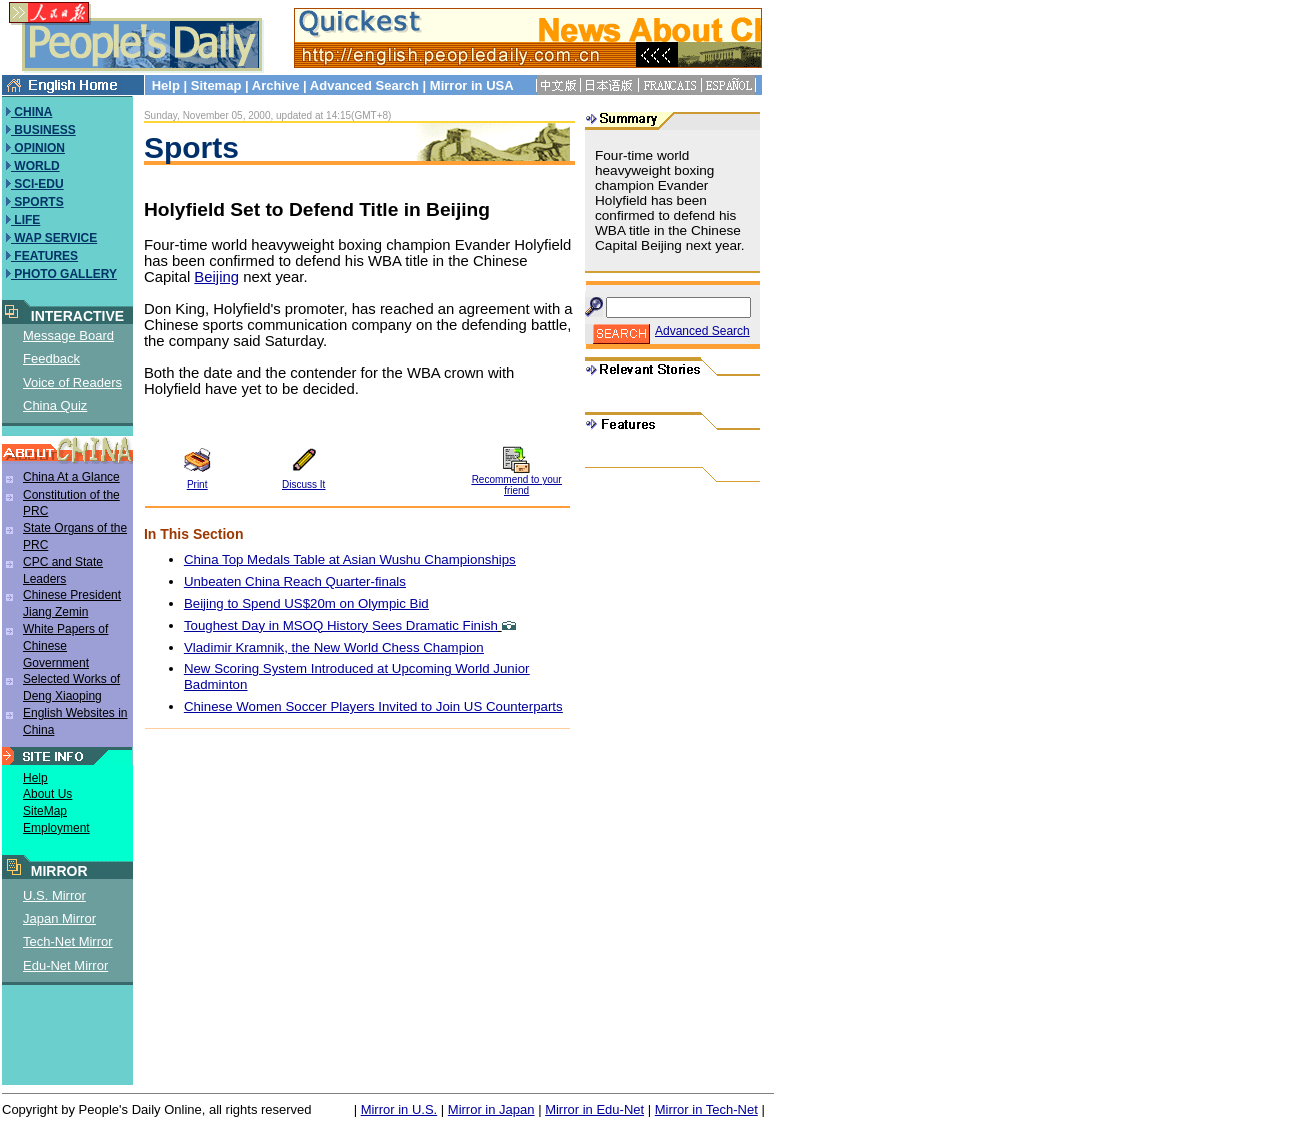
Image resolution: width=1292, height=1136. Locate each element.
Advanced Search (364, 85)
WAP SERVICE (54, 238)
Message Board (68, 335)
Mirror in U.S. (399, 1109)
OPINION (38, 148)
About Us (47, 794)
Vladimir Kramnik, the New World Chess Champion (334, 647)
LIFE (25, 220)
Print (197, 484)
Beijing (216, 277)
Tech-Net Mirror (68, 941)
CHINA (31, 112)
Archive (276, 85)
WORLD (35, 166)
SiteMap (45, 811)
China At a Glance (71, 477)
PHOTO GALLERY (64, 274)
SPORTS (37, 202)
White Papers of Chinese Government (65, 646)
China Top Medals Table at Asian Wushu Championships (350, 559)
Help (166, 85)
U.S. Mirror (54, 895)
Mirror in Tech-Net (706, 1109)
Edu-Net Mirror (65, 965)
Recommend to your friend (517, 485)
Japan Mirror (59, 918)
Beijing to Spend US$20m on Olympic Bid (306, 603)
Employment (56, 828)
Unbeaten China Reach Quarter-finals (295, 581)
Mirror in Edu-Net (594, 1109)
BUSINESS (43, 130)
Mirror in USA (471, 85)
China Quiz (55, 405)
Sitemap (216, 85)
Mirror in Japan (491, 1109)
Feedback (51, 358)
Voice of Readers (72, 382)
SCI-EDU (37, 184)
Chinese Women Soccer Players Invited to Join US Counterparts (373, 706)
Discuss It (303, 484)
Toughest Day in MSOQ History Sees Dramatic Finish (341, 625)
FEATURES (44, 256)
